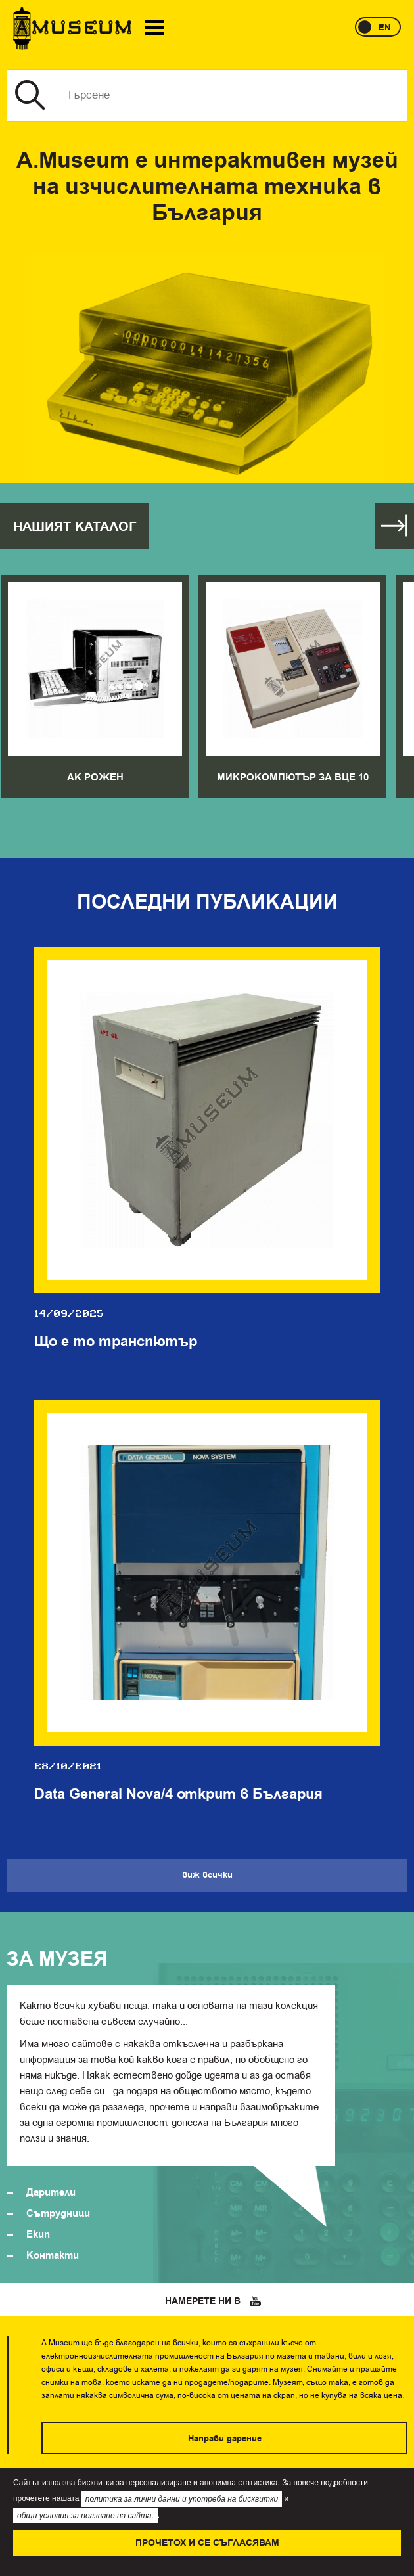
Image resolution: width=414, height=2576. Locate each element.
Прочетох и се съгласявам (207, 2543)
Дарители (51, 2174)
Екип (38, 2216)
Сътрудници (58, 2195)
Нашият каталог (74, 527)
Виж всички (394, 525)
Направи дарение (225, 2420)
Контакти (52, 2237)
